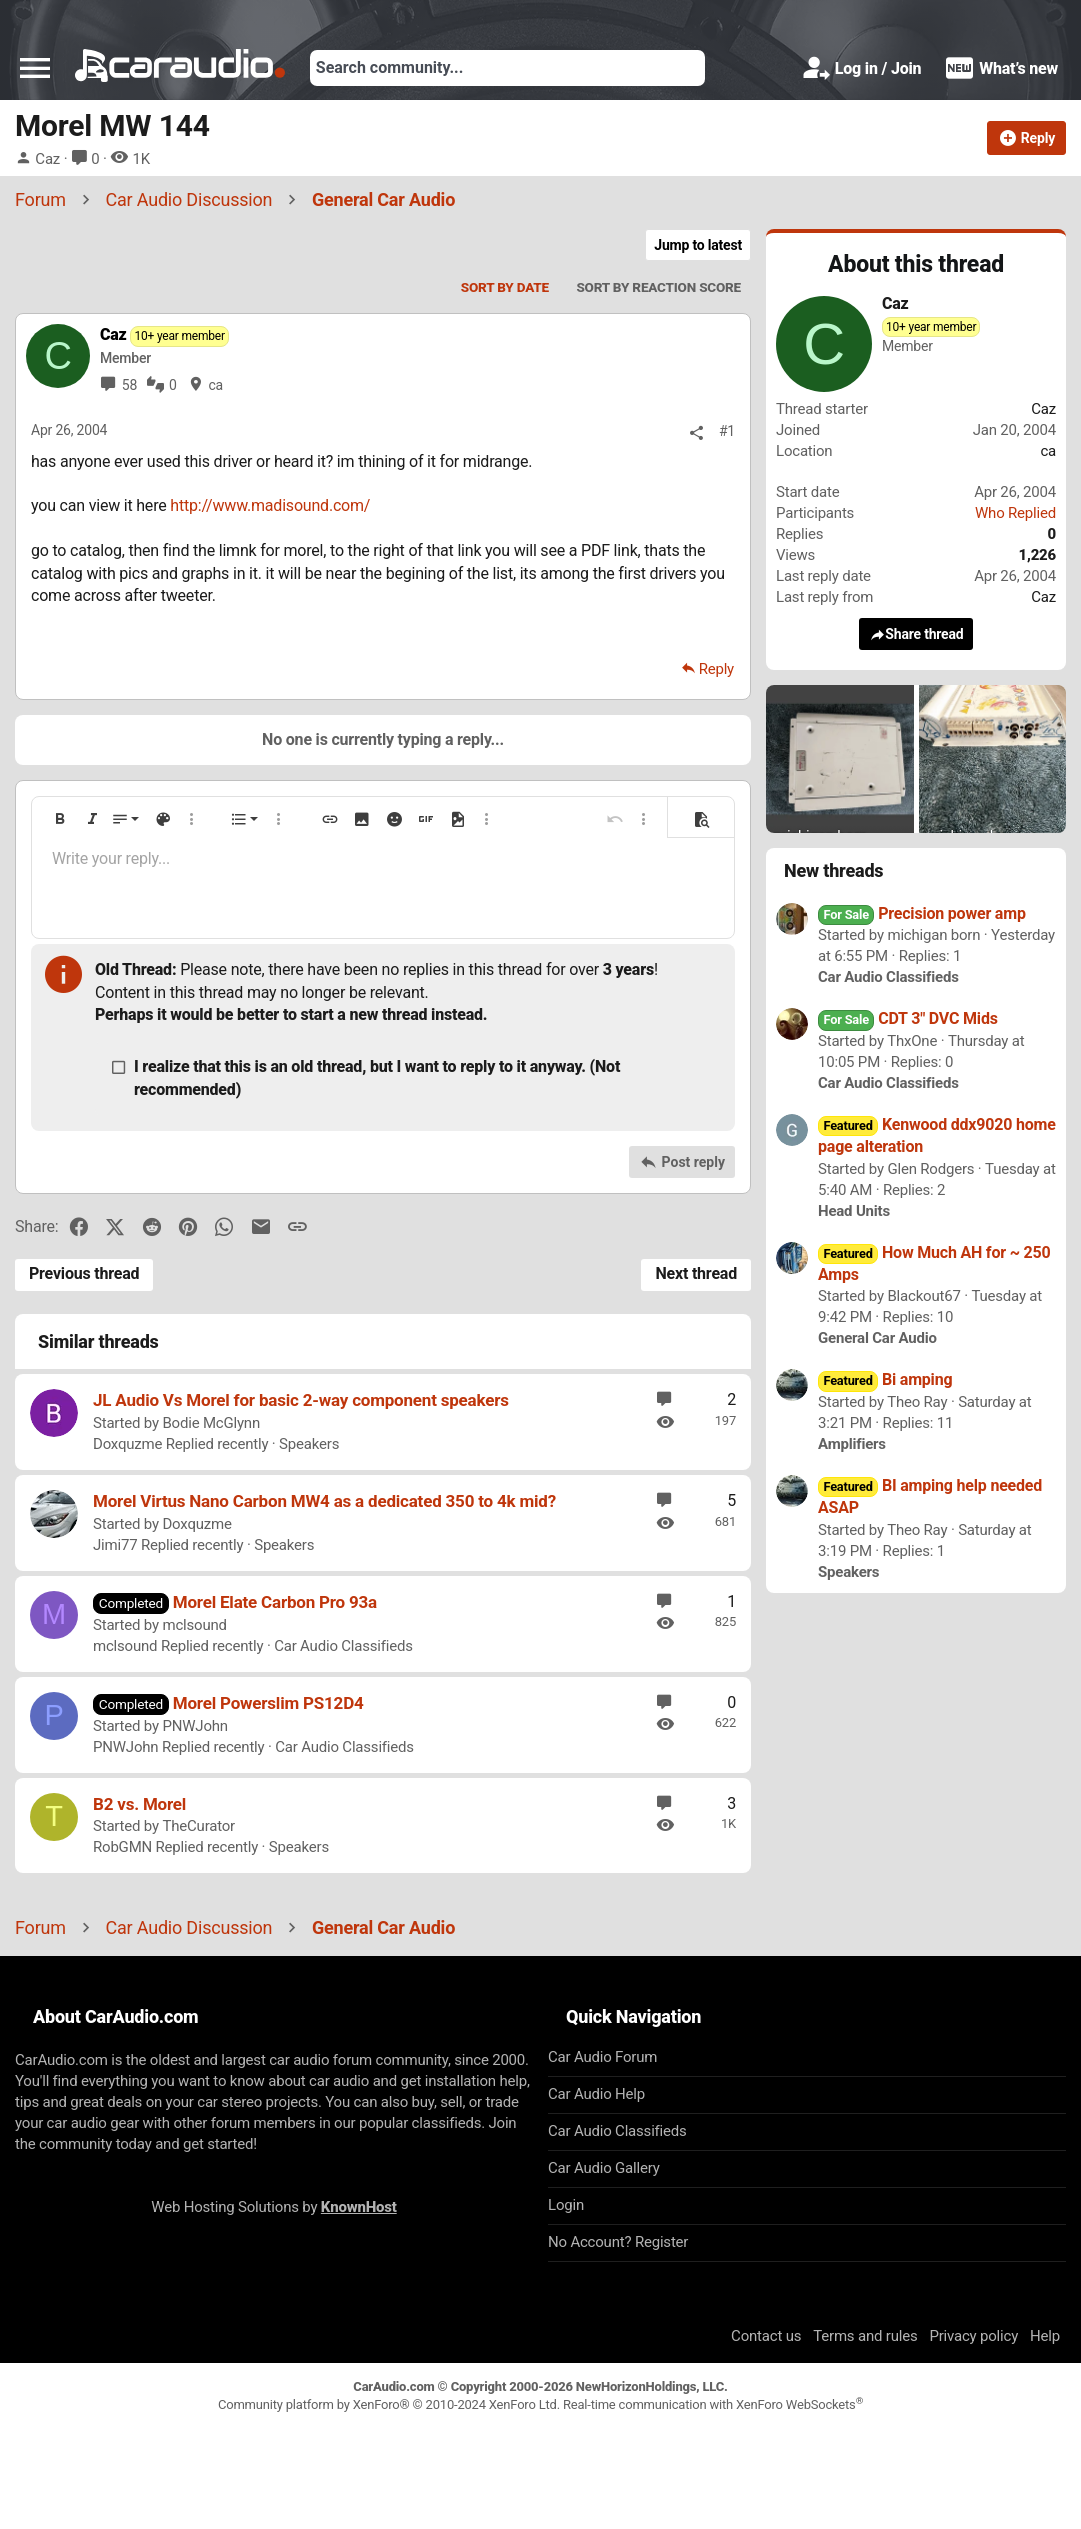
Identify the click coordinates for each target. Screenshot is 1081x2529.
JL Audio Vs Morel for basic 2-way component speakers (301, 1400)
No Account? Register (618, 2242)
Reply (716, 669)
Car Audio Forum (602, 2057)
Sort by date (505, 287)
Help (1045, 2336)
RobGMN (122, 1847)
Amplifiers (852, 1444)
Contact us (766, 2336)
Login (566, 2205)
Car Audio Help (596, 2094)
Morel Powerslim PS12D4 (268, 1703)
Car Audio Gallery (604, 2168)
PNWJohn (194, 1726)
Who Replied (1015, 513)
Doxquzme (127, 1444)
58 (129, 385)
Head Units (854, 1211)
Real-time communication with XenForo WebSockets (713, 2404)
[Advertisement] (541, 2478)
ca (215, 385)
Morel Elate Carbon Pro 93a (275, 1602)
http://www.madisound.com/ (270, 505)
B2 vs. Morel (139, 1804)
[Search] (507, 68)
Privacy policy (973, 2336)
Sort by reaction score (658, 287)
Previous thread (84, 1273)
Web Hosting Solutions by (273, 2207)
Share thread (916, 634)
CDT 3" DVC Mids (908, 1018)
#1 (727, 431)
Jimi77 (115, 1545)
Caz (47, 159)
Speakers (309, 1444)
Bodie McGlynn (211, 1423)
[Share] (696, 432)
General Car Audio (877, 1338)
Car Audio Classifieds (343, 1646)
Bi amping (885, 1379)
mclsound (194, 1625)
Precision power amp (922, 913)
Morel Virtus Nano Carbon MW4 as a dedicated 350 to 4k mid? (324, 1501)
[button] (35, 68)
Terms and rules (865, 2336)
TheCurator (198, 1826)
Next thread (696, 1273)
